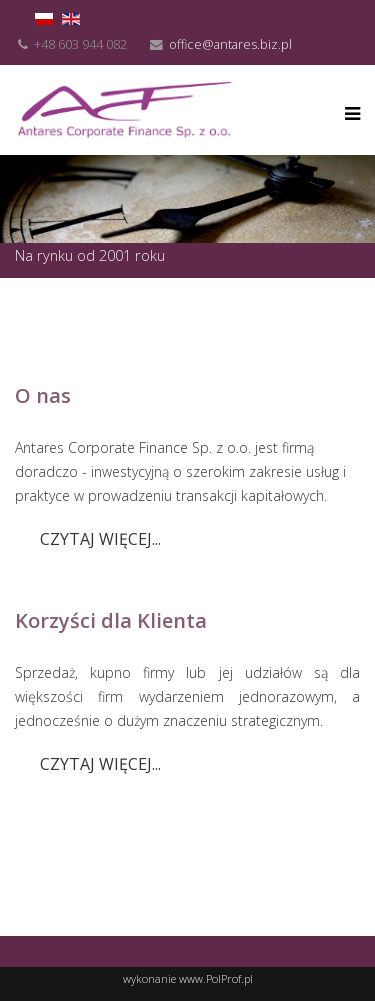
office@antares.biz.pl (230, 44)
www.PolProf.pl (216, 978)
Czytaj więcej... (100, 539)
